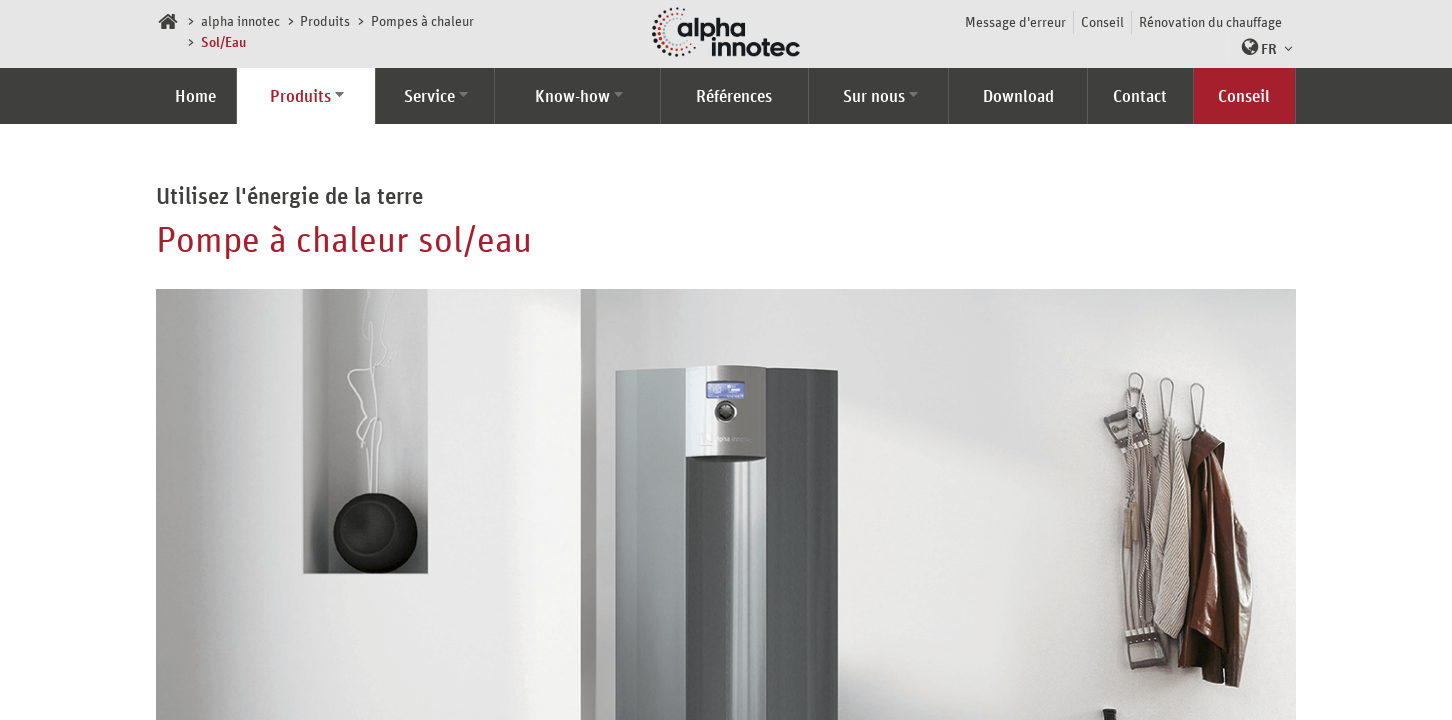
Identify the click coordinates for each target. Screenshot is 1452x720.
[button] (1262, 47)
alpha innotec (240, 20)
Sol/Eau (223, 41)
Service (429, 96)
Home (195, 96)
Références (734, 96)
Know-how (572, 96)
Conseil (1102, 21)
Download (1018, 96)
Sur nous (874, 96)
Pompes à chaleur (422, 20)
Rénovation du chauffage (1210, 21)
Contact (1140, 96)
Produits (325, 20)
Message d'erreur (1015, 21)
